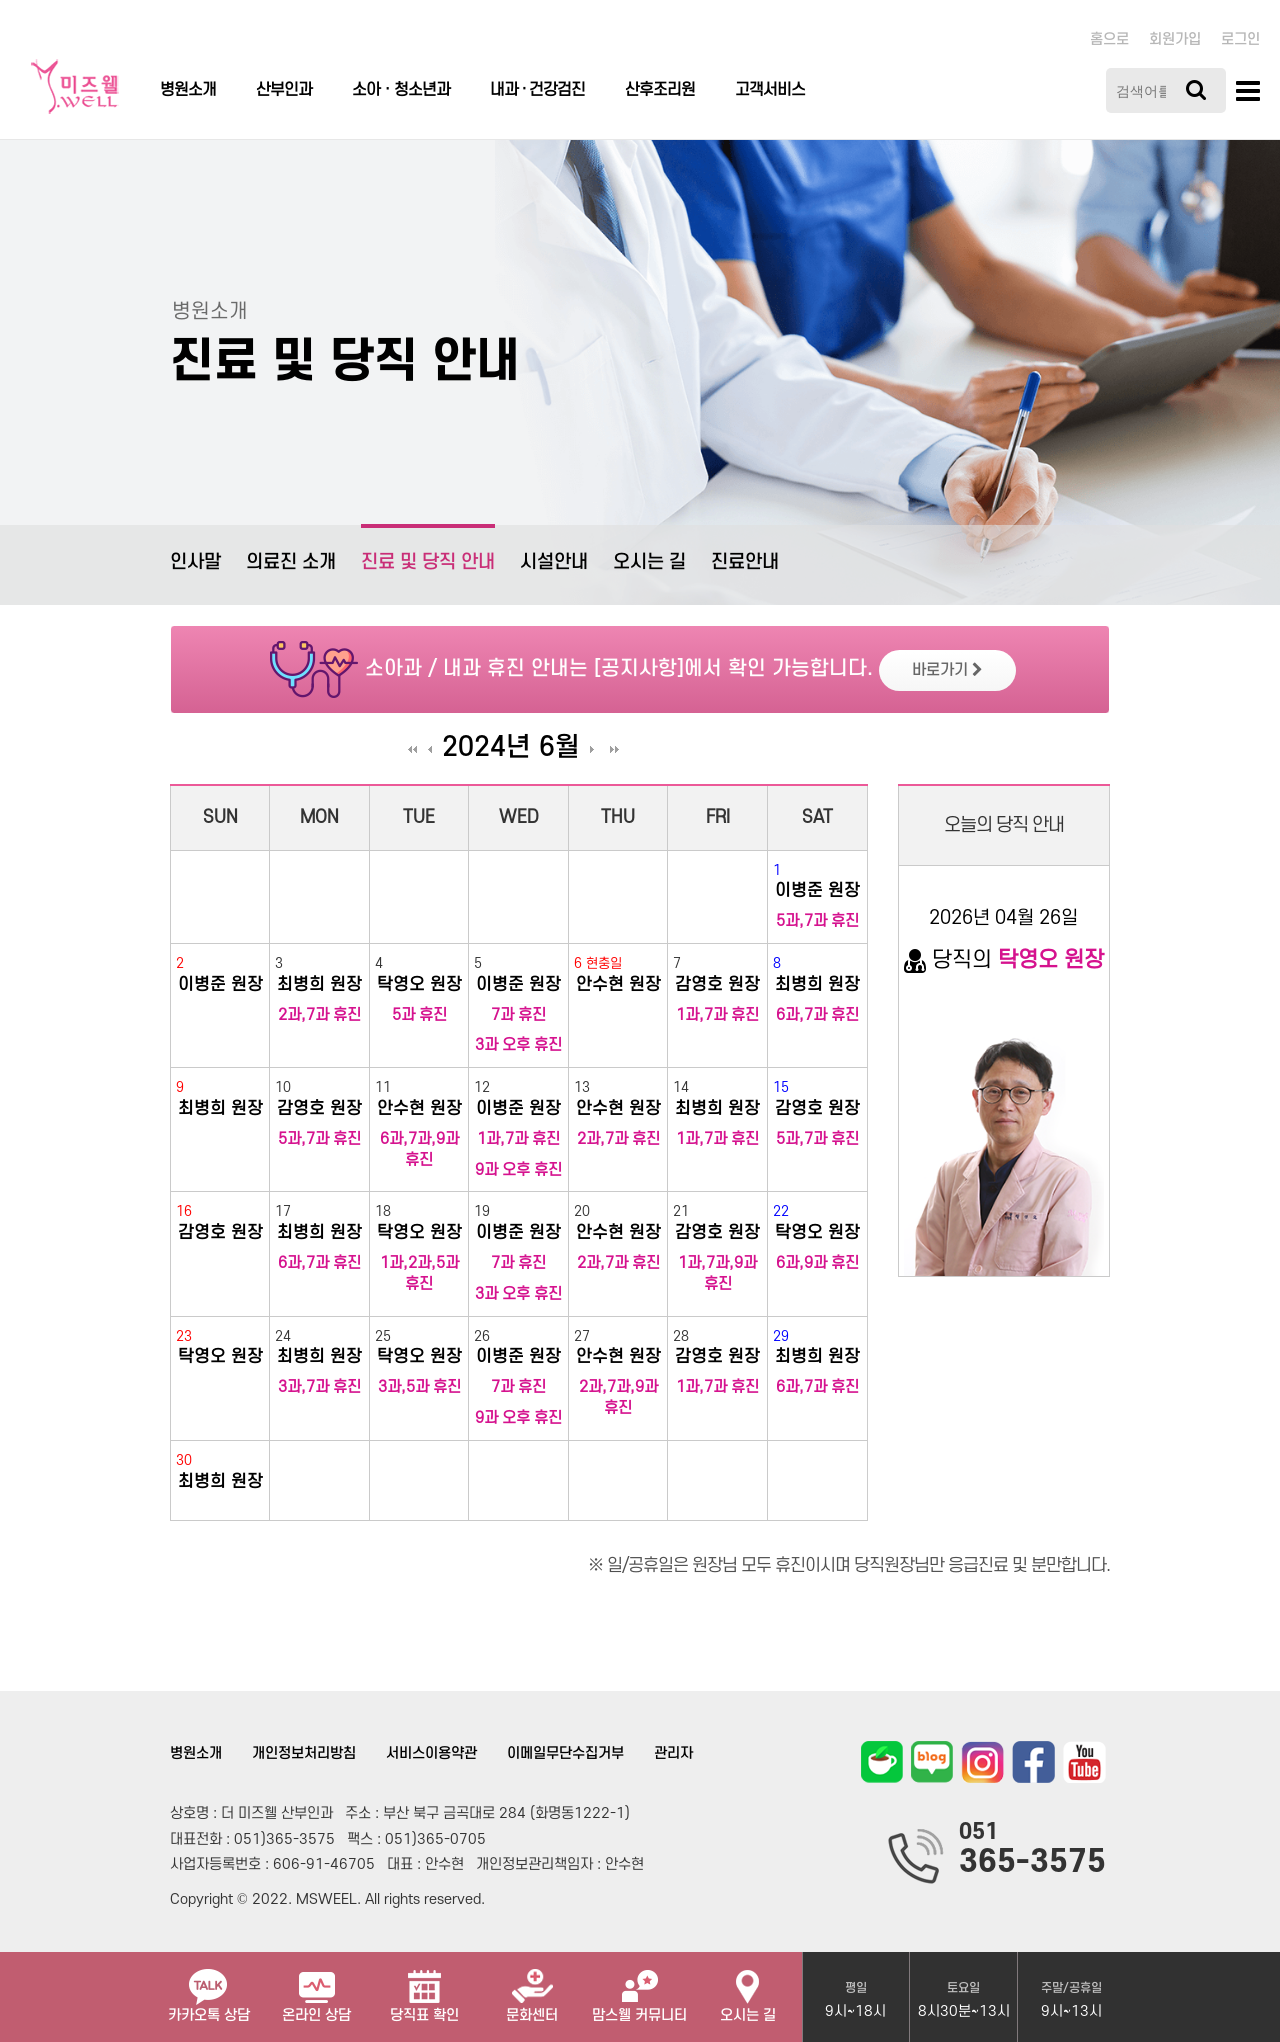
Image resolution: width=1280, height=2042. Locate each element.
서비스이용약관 (431, 1753)
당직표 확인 (424, 1988)
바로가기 (947, 670)
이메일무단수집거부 (565, 1753)
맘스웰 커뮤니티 (639, 1988)
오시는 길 (649, 562)
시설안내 (554, 562)
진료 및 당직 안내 (428, 548)
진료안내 (745, 562)
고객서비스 (770, 90)
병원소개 (188, 90)
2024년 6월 (511, 748)
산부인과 (284, 90)
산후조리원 (660, 90)
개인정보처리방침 (304, 1753)
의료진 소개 (291, 562)
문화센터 (532, 1988)
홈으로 (1109, 39)
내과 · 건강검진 (537, 90)
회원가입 (1175, 39)
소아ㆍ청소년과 (401, 90)
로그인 (1240, 39)
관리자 (673, 1753)
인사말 (195, 562)
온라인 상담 (316, 1988)
